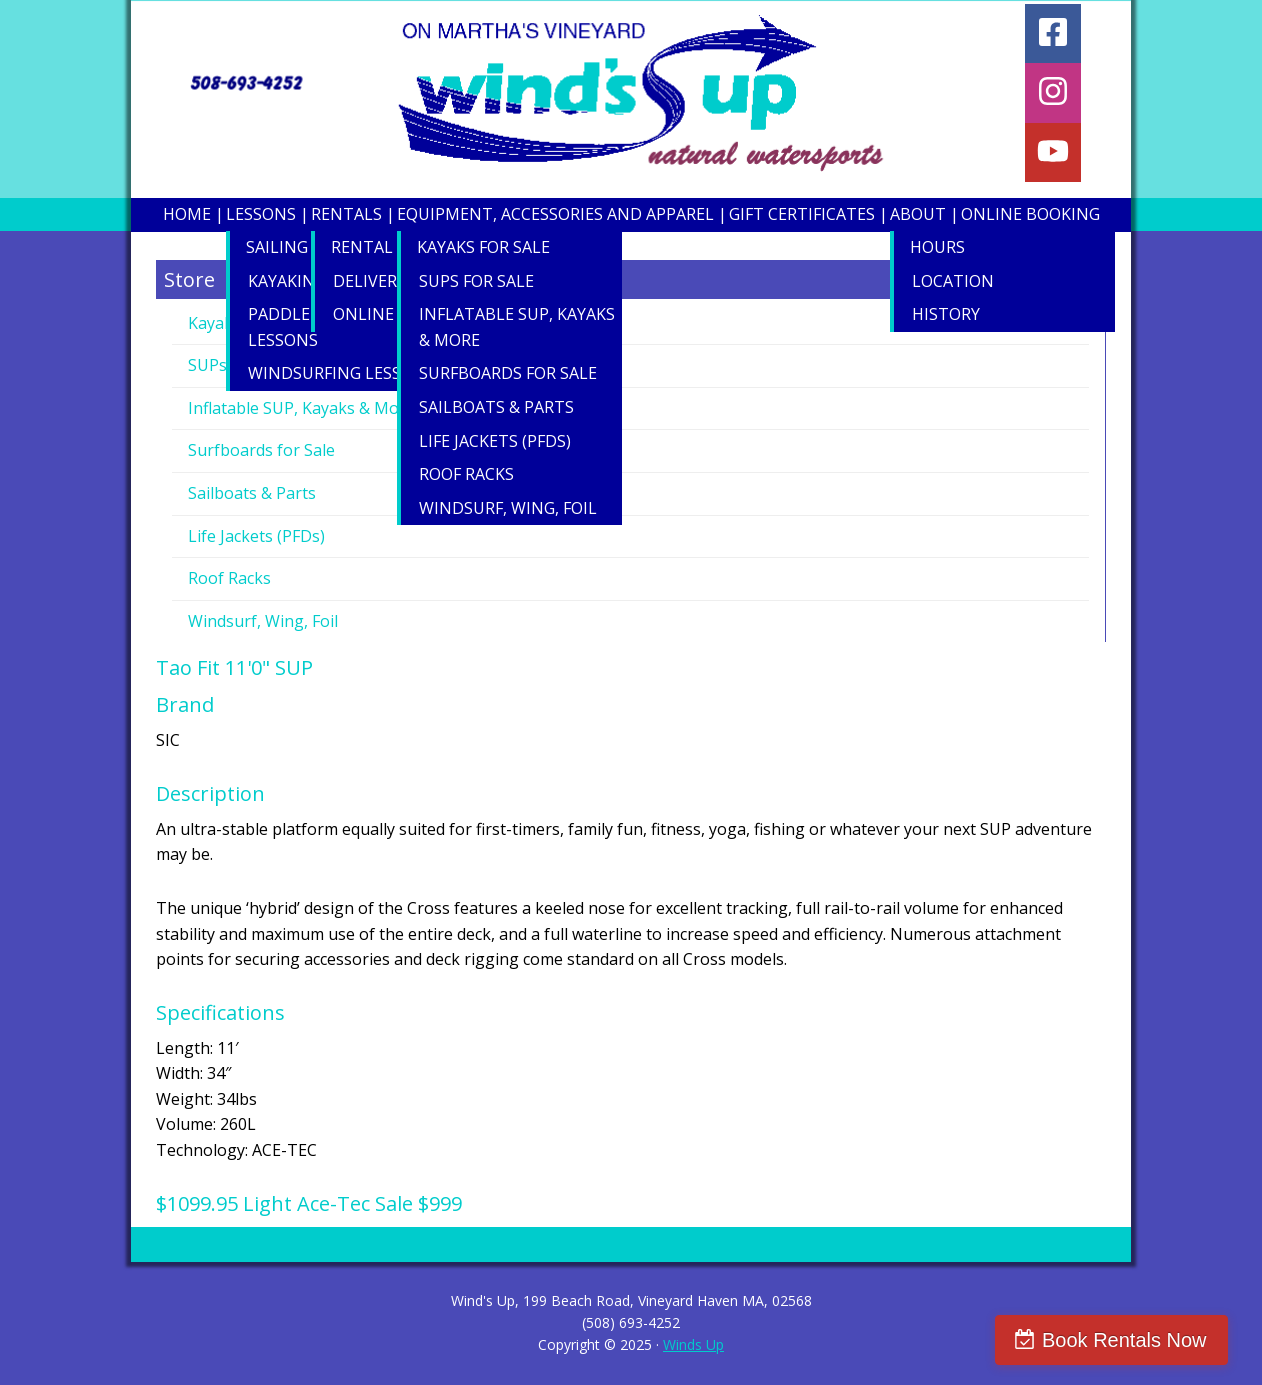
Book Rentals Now (1138, 1340)
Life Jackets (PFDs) (256, 536)
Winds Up (693, 1344)
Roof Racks (229, 578)
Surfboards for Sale (261, 450)
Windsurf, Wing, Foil (263, 621)
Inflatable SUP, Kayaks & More (301, 408)
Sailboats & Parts (252, 493)
